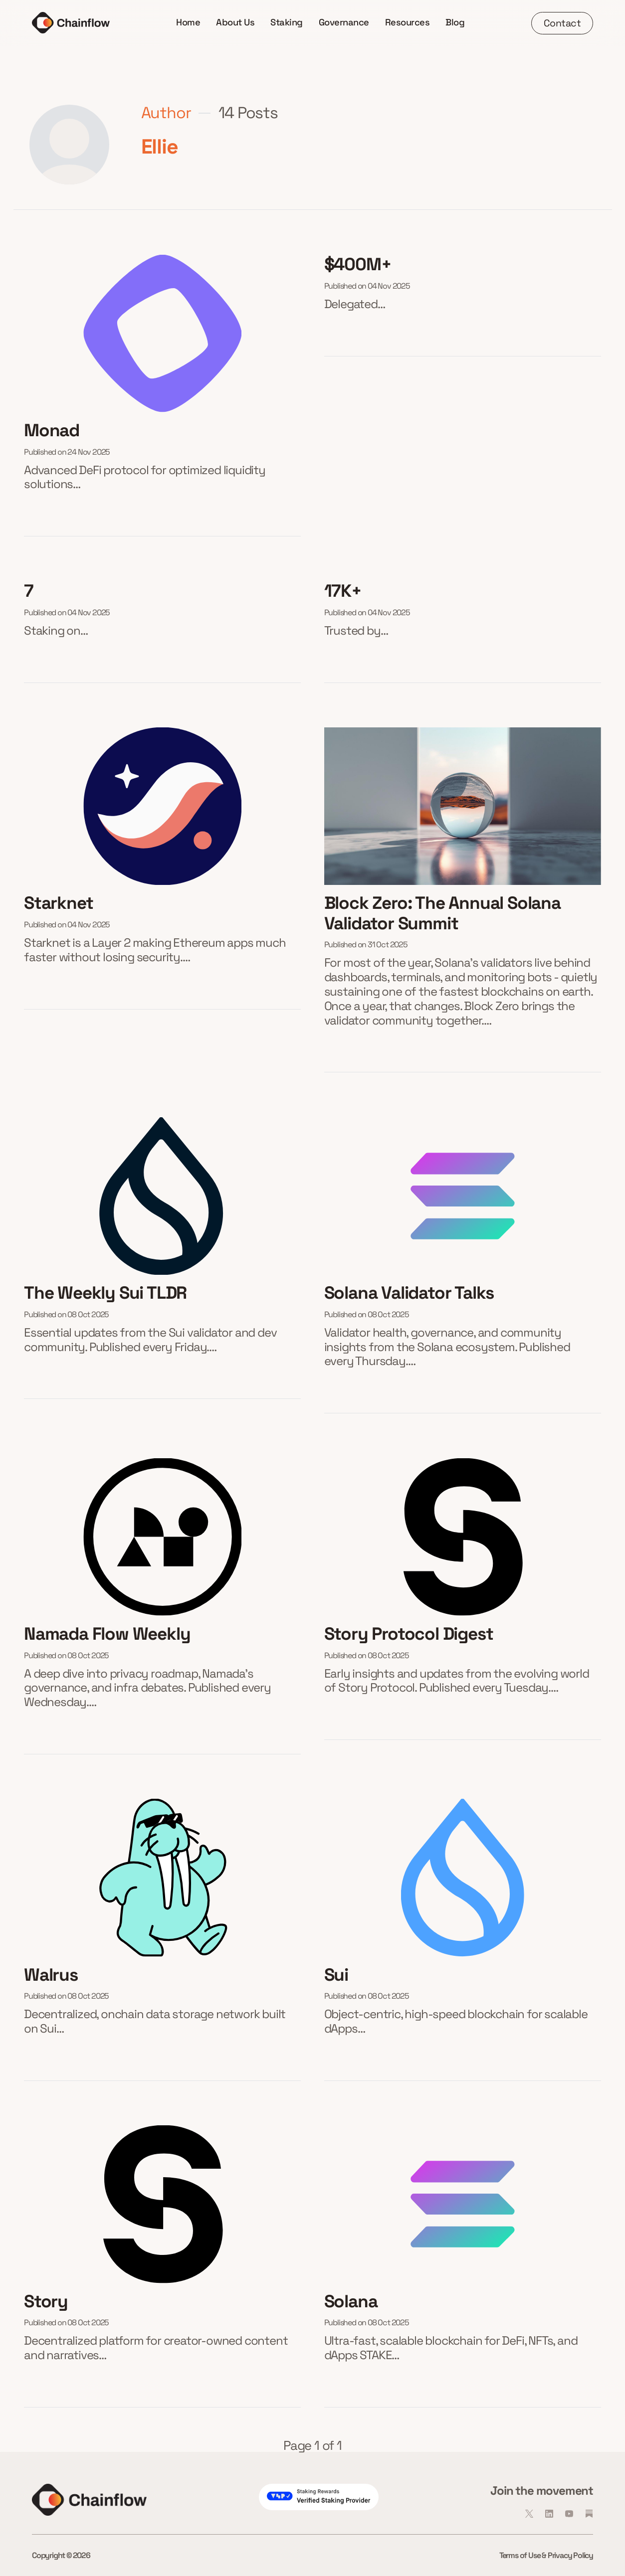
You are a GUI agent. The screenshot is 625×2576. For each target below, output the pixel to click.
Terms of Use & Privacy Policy (546, 2555)
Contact (562, 23)
